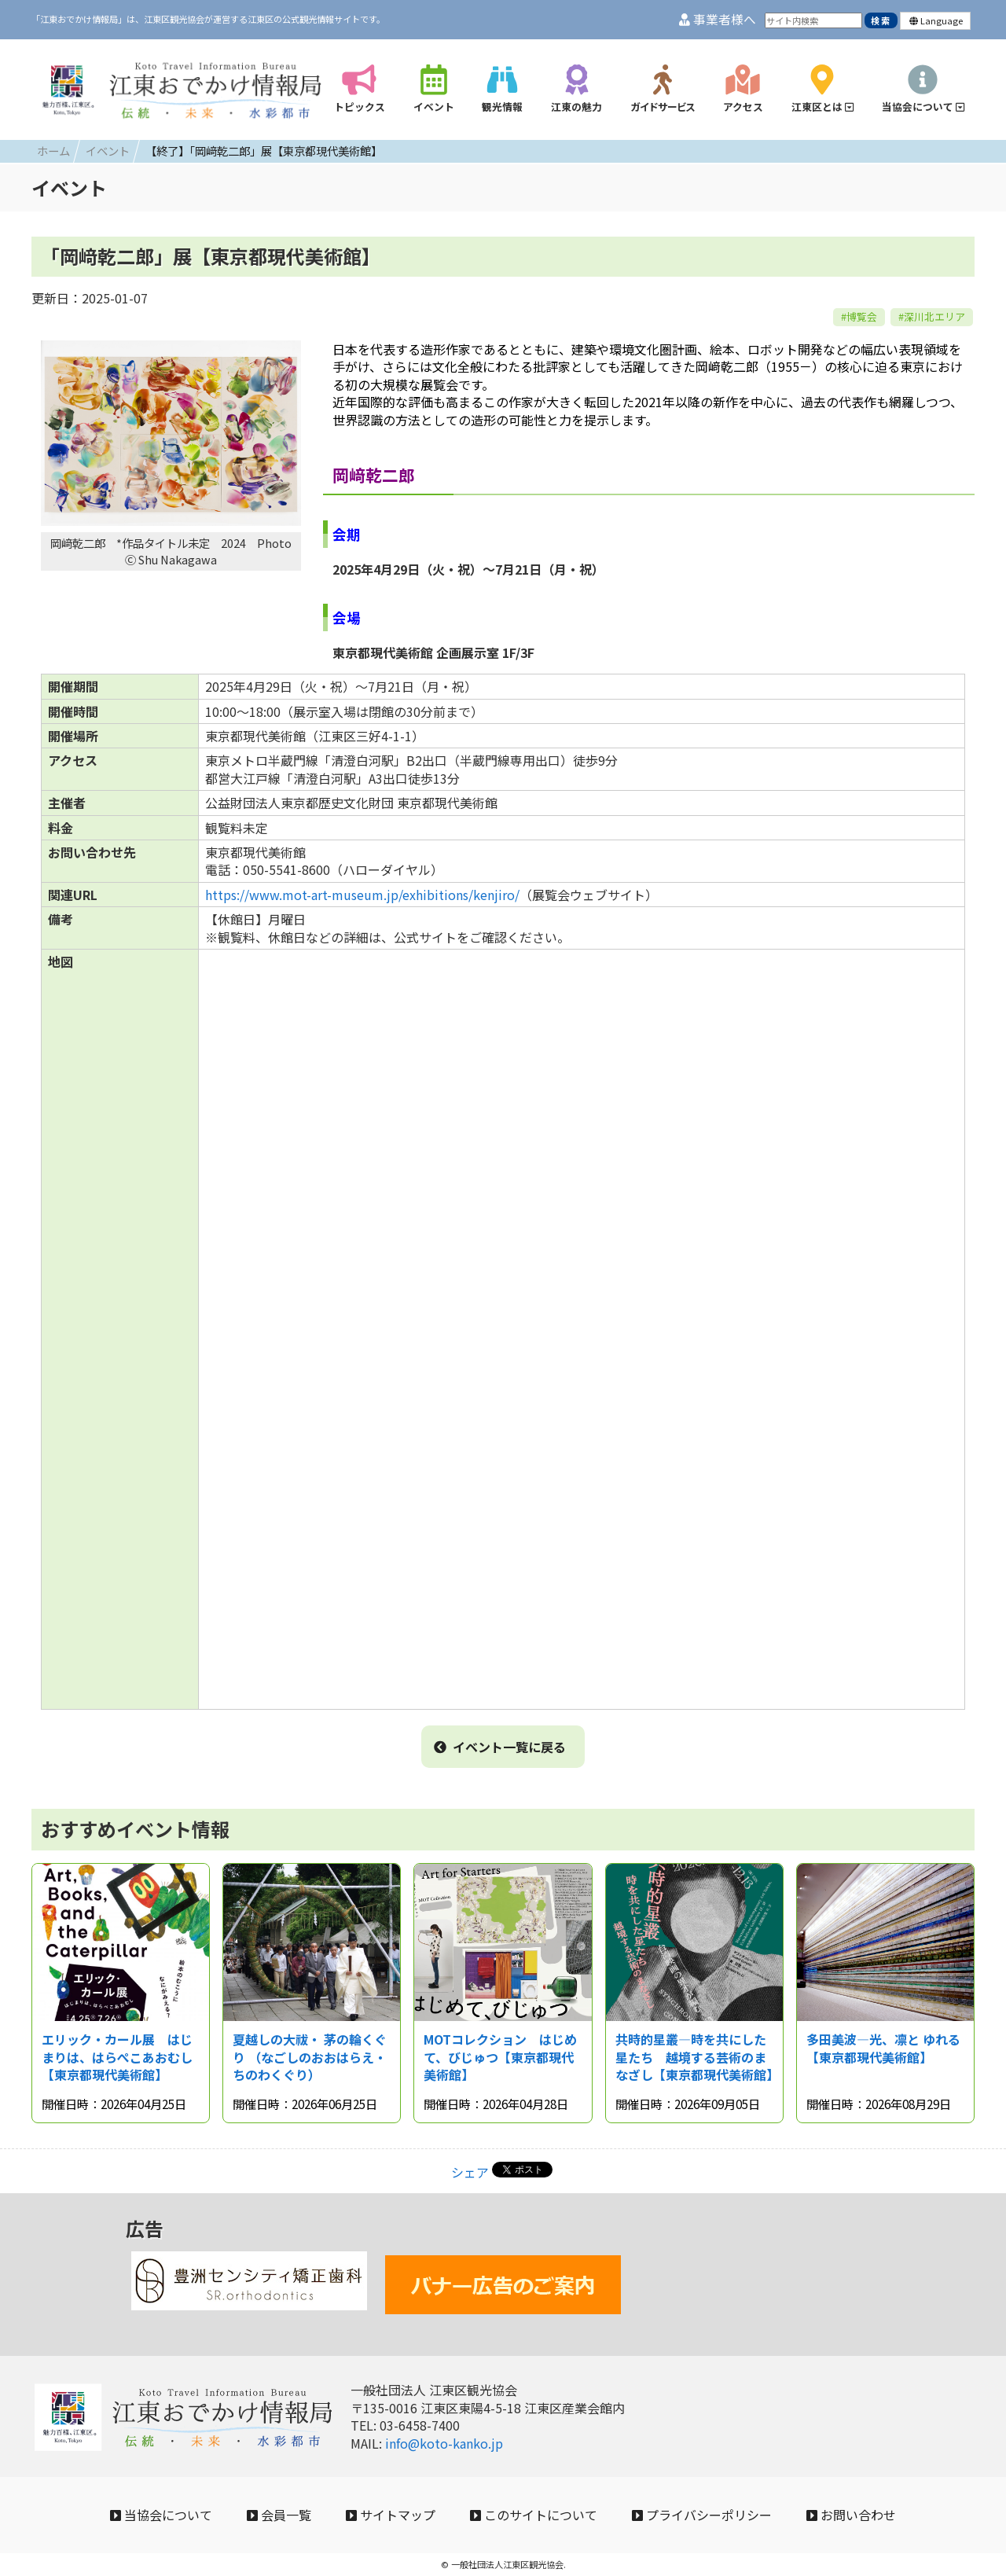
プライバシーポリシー (702, 2514)
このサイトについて (533, 2514)
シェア (470, 2172)
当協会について (161, 2514)
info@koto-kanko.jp (444, 2443)
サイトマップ (390, 2514)
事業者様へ (717, 19)
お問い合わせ (851, 2514)
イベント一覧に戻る (500, 1746)
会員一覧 (279, 2514)
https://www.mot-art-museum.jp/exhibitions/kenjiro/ (362, 894)
